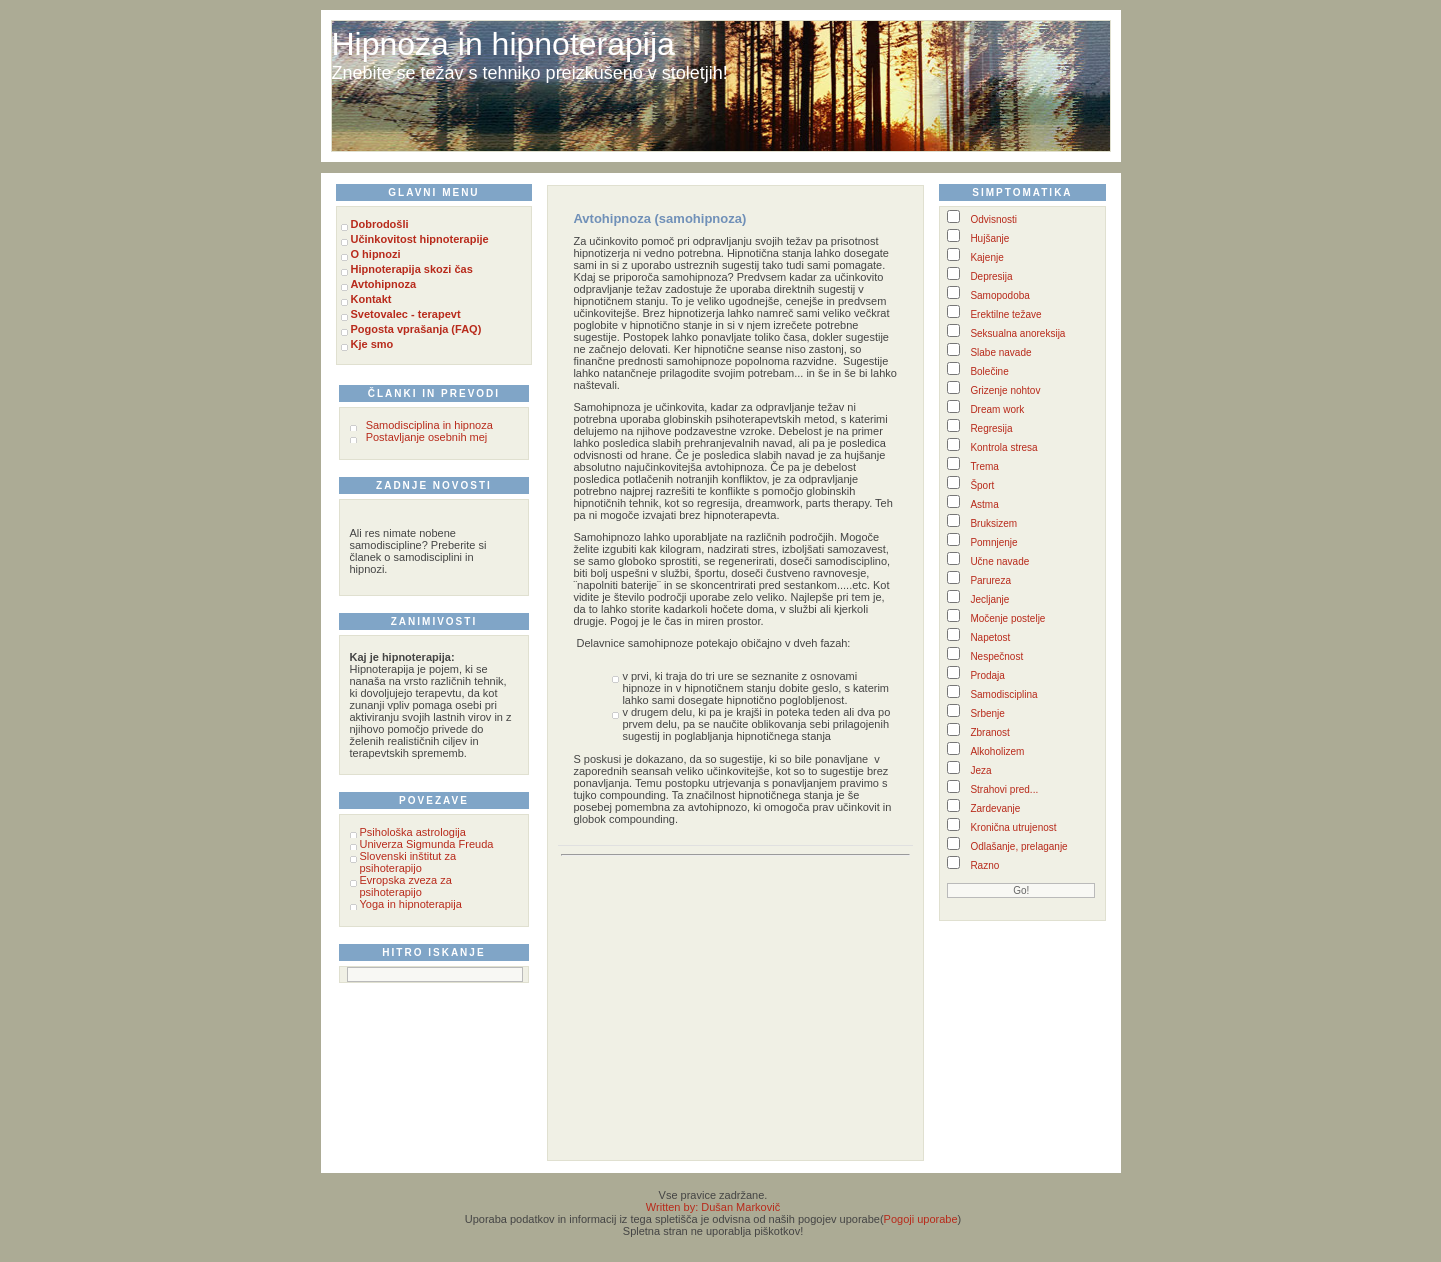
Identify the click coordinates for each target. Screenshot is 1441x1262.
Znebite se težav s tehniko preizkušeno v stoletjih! (530, 73)
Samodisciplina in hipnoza (429, 425)
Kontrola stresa (1003, 447)
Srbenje (987, 713)
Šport (982, 485)
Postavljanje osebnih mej (427, 437)
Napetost (990, 637)
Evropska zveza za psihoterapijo (406, 886)
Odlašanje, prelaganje (1018, 846)
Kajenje (986, 257)
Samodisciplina (1003, 694)
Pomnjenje (993, 542)
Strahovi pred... (1004, 789)
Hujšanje (989, 238)
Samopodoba (1000, 295)
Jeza (980, 770)
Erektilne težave (1005, 314)
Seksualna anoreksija (1017, 333)
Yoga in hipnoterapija (411, 904)
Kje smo (372, 344)
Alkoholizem (997, 751)
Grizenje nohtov (1005, 390)
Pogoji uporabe (921, 1219)
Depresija (991, 276)
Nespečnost (996, 656)
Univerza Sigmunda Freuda (427, 844)
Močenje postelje (1007, 618)
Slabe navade (1000, 352)
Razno (984, 865)
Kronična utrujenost (1013, 827)
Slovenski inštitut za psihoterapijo (408, 862)
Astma (984, 504)
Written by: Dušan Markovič (713, 1207)
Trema (984, 466)
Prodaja (987, 675)
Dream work (997, 409)
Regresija (991, 428)
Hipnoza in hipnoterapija (503, 44)
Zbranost (989, 732)
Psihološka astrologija (413, 832)
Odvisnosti (993, 219)
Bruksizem (993, 523)
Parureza (990, 580)
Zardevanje (995, 808)
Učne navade (999, 561)
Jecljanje (989, 599)
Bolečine (989, 371)
